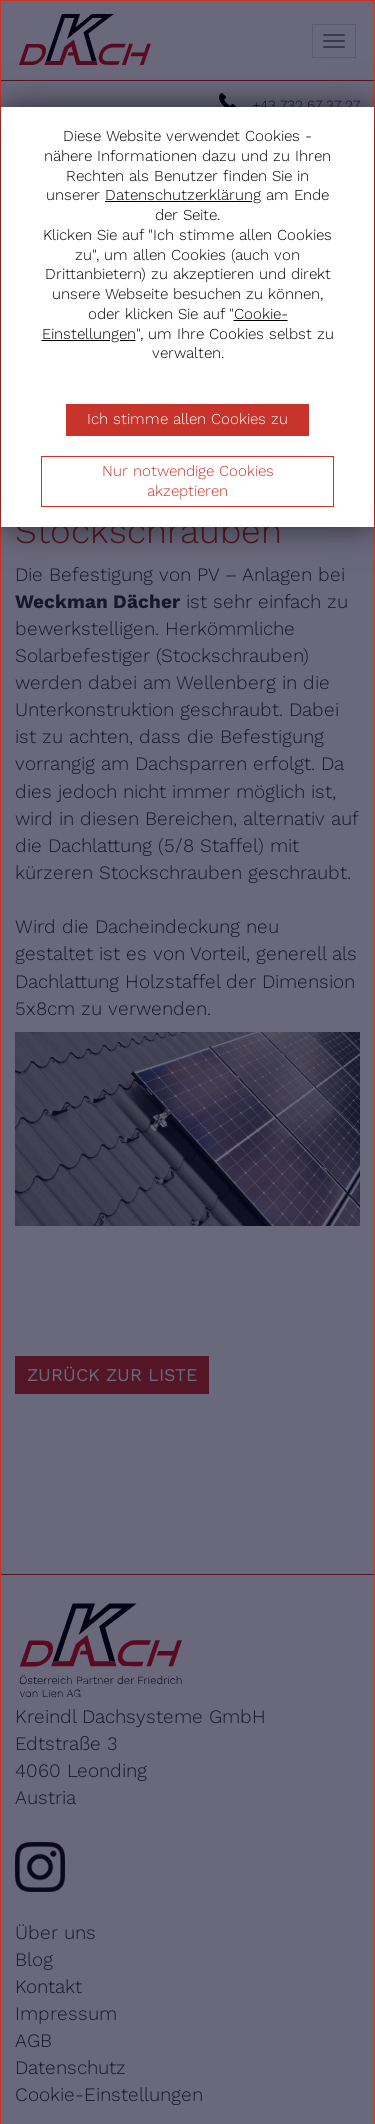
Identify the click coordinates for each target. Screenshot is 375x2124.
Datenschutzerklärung (183, 195)
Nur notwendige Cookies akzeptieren (188, 481)
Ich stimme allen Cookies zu (187, 419)
